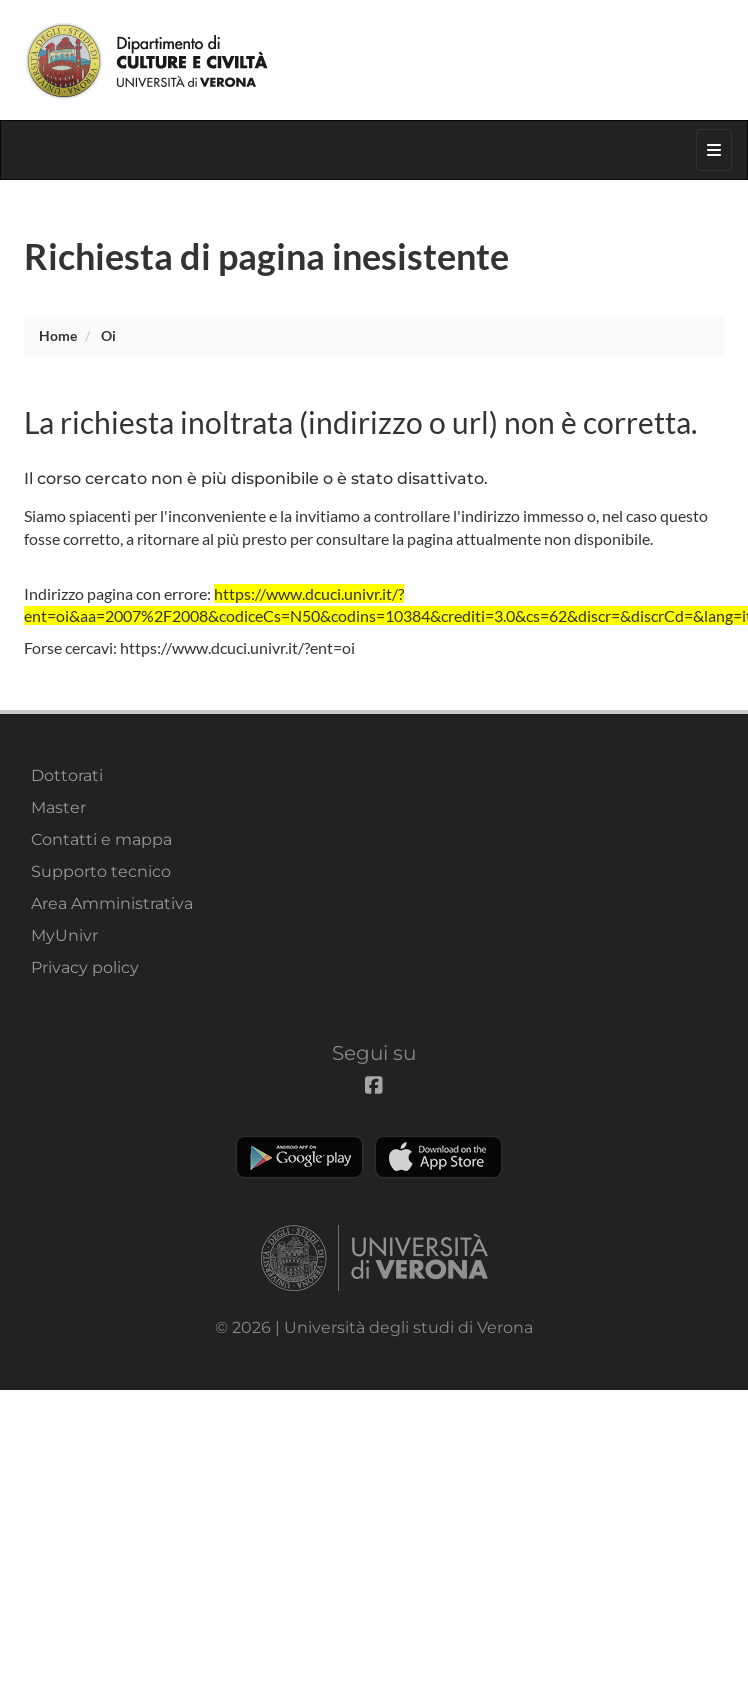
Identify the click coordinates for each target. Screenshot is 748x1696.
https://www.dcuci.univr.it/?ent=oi (237, 647)
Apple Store (438, 1157)
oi (108, 335)
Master (58, 807)
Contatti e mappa (101, 839)
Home (58, 335)
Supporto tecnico (101, 871)
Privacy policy (85, 967)
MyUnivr (64, 935)
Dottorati (67, 775)
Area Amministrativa (112, 903)
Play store (299, 1157)
